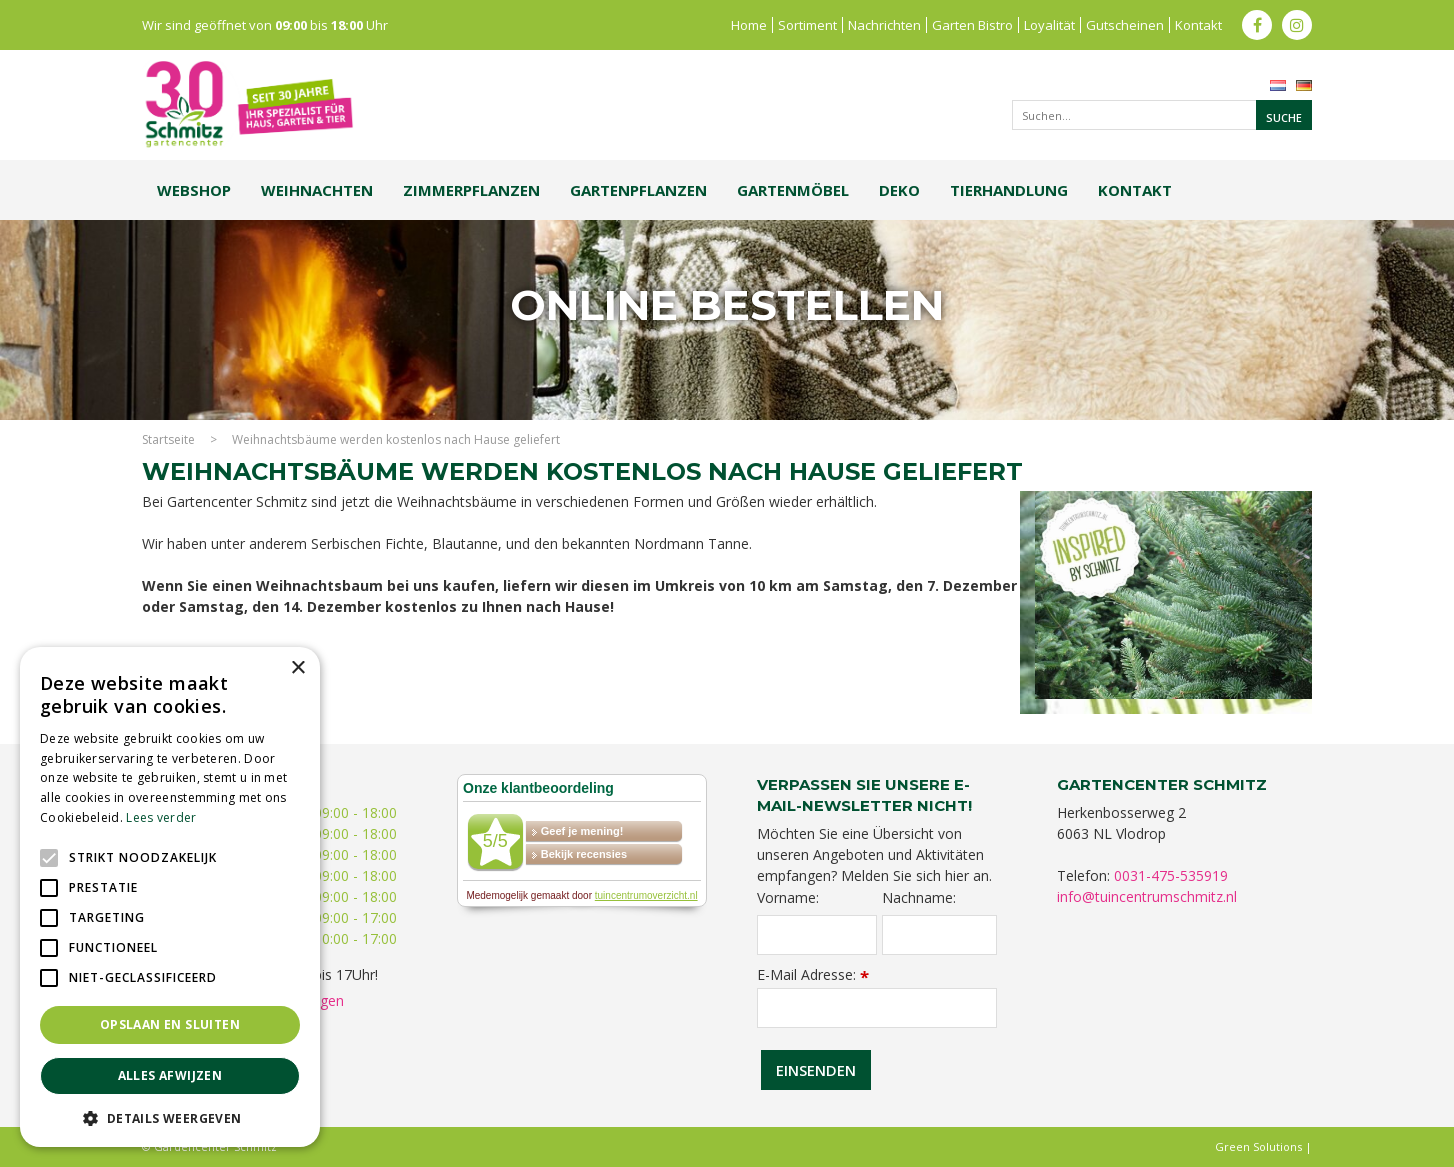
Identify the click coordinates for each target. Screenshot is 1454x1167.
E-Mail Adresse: (813, 974)
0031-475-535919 (1171, 875)
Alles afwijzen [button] (170, 1075)
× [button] (297, 668)
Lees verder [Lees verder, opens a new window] (161, 817)
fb (1257, 25)
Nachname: (919, 898)
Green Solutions (1258, 1146)
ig (1297, 25)
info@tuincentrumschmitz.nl (1147, 896)
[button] (170, 1117)
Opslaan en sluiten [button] (170, 1024)
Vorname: (788, 898)
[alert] (170, 897)
